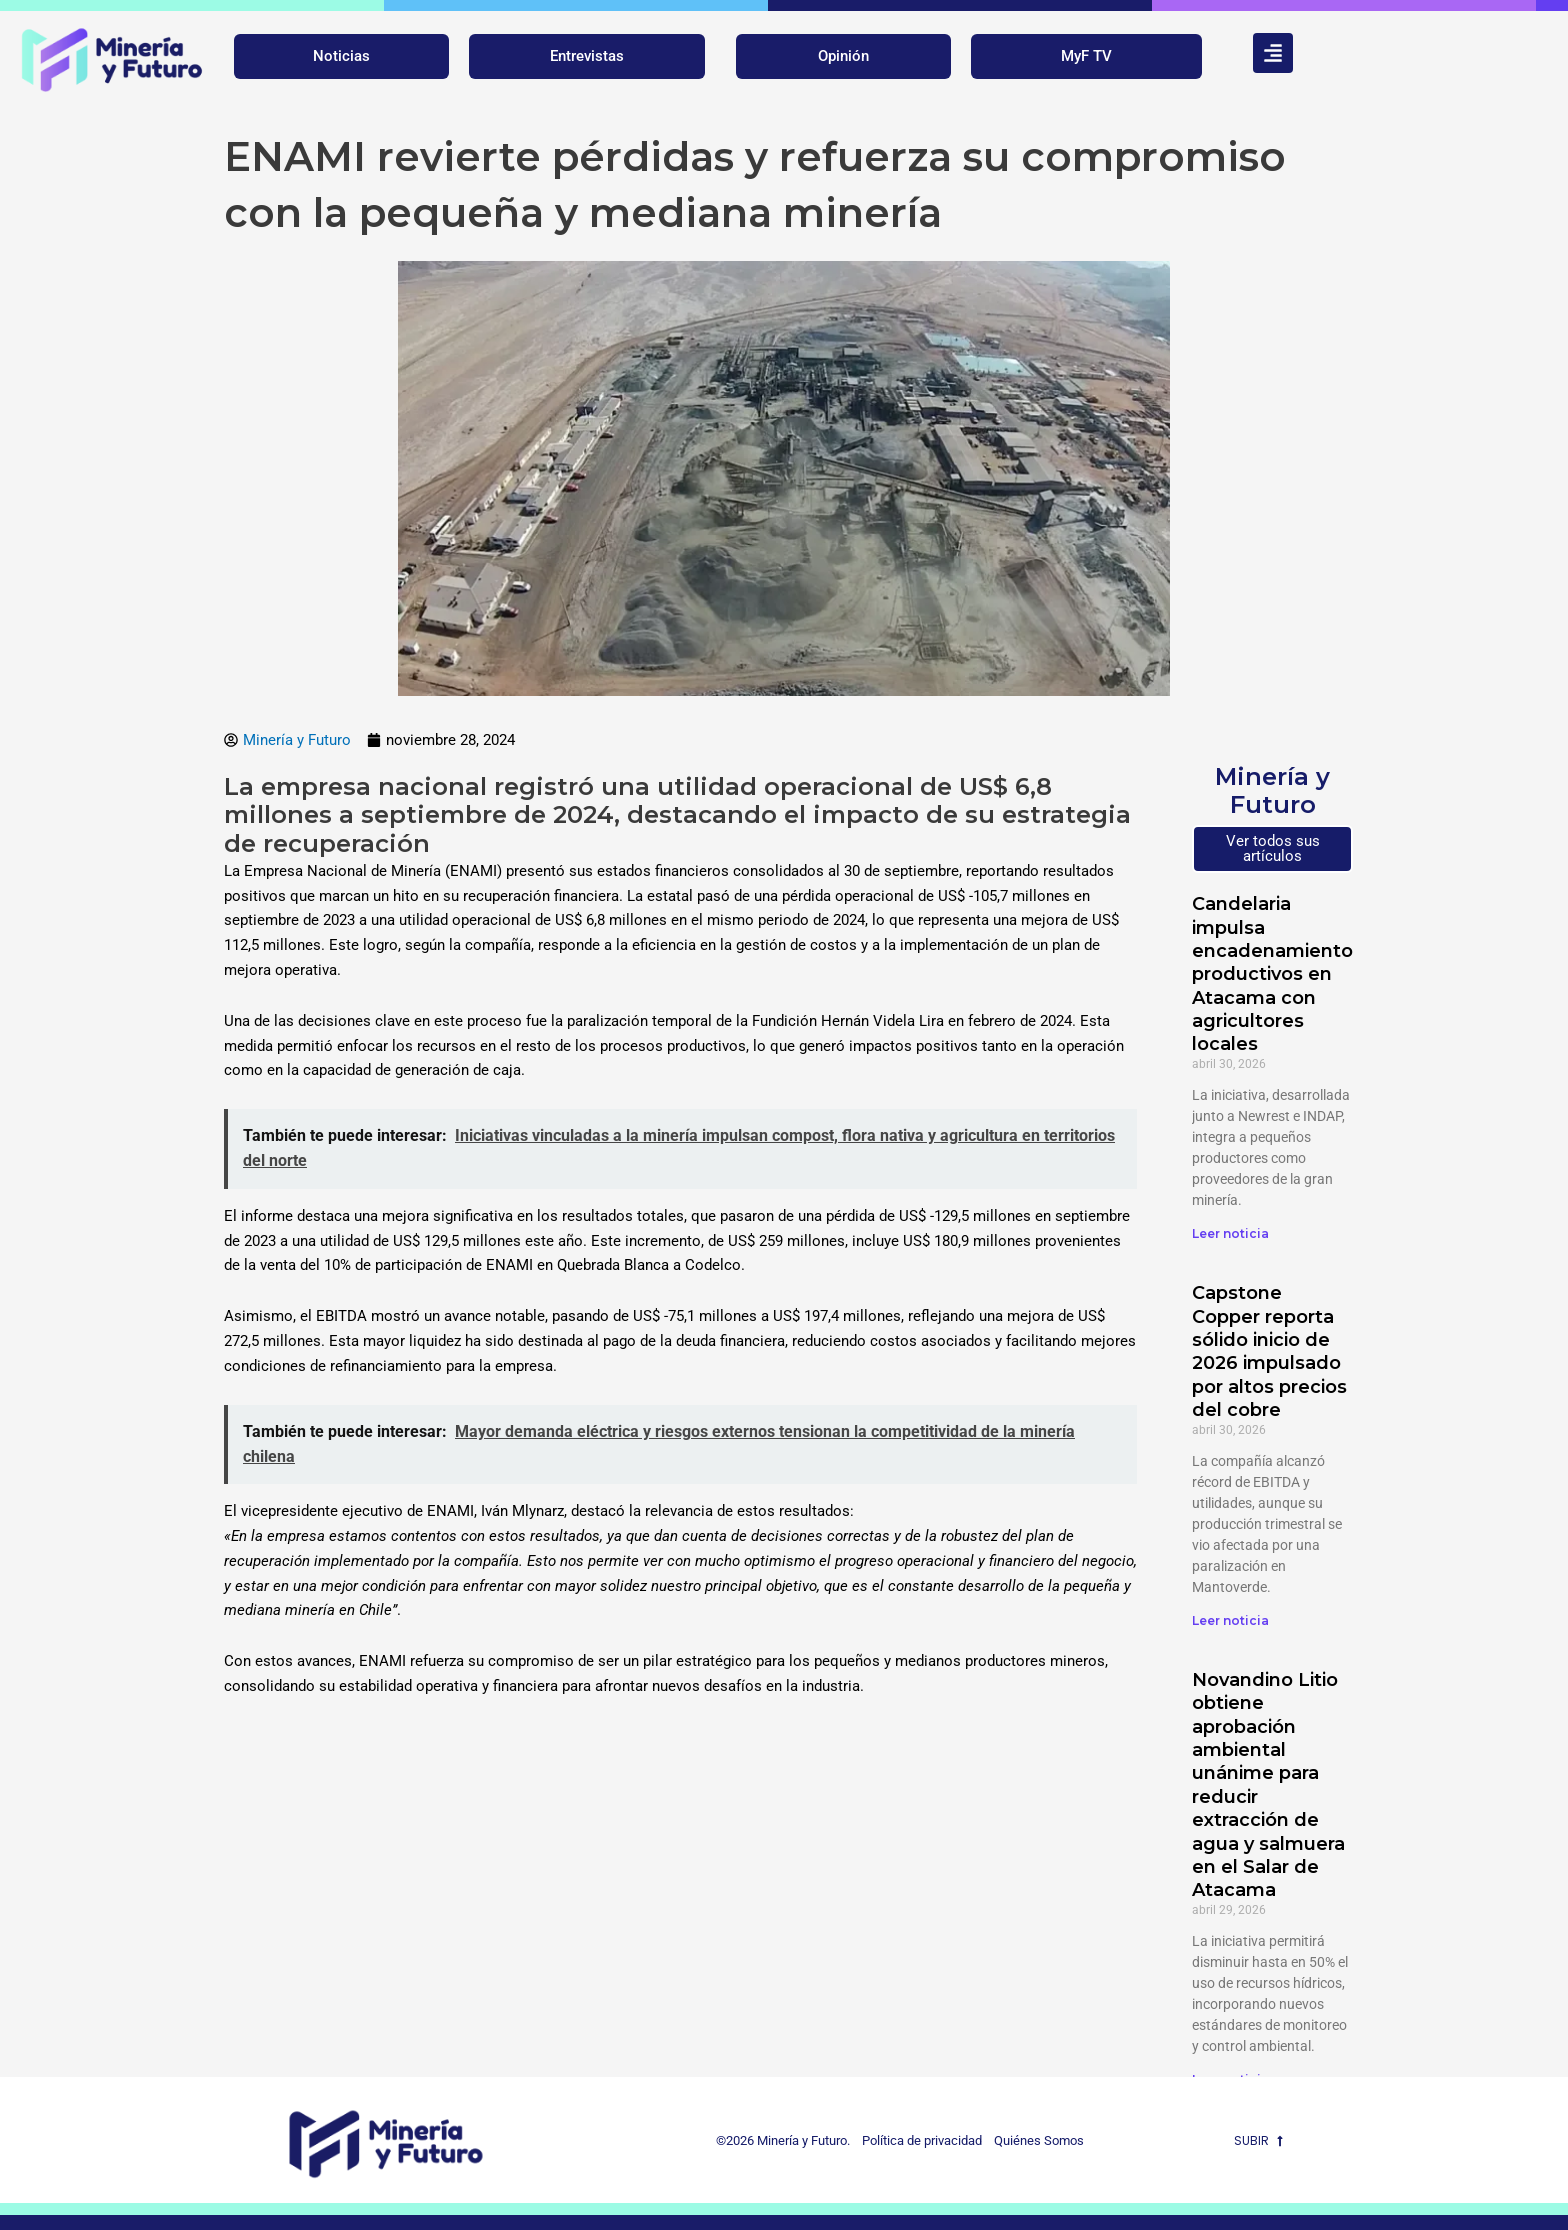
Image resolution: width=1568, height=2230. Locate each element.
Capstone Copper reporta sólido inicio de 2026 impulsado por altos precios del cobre (1269, 1351)
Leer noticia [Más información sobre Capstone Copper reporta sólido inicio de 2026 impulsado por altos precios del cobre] (1230, 1620)
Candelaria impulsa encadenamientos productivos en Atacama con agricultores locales (1277, 974)
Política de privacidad (917, 2140)
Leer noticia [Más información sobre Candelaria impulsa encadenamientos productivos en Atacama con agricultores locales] (1230, 1233)
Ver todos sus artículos (1273, 848)
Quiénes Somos (1039, 2140)
